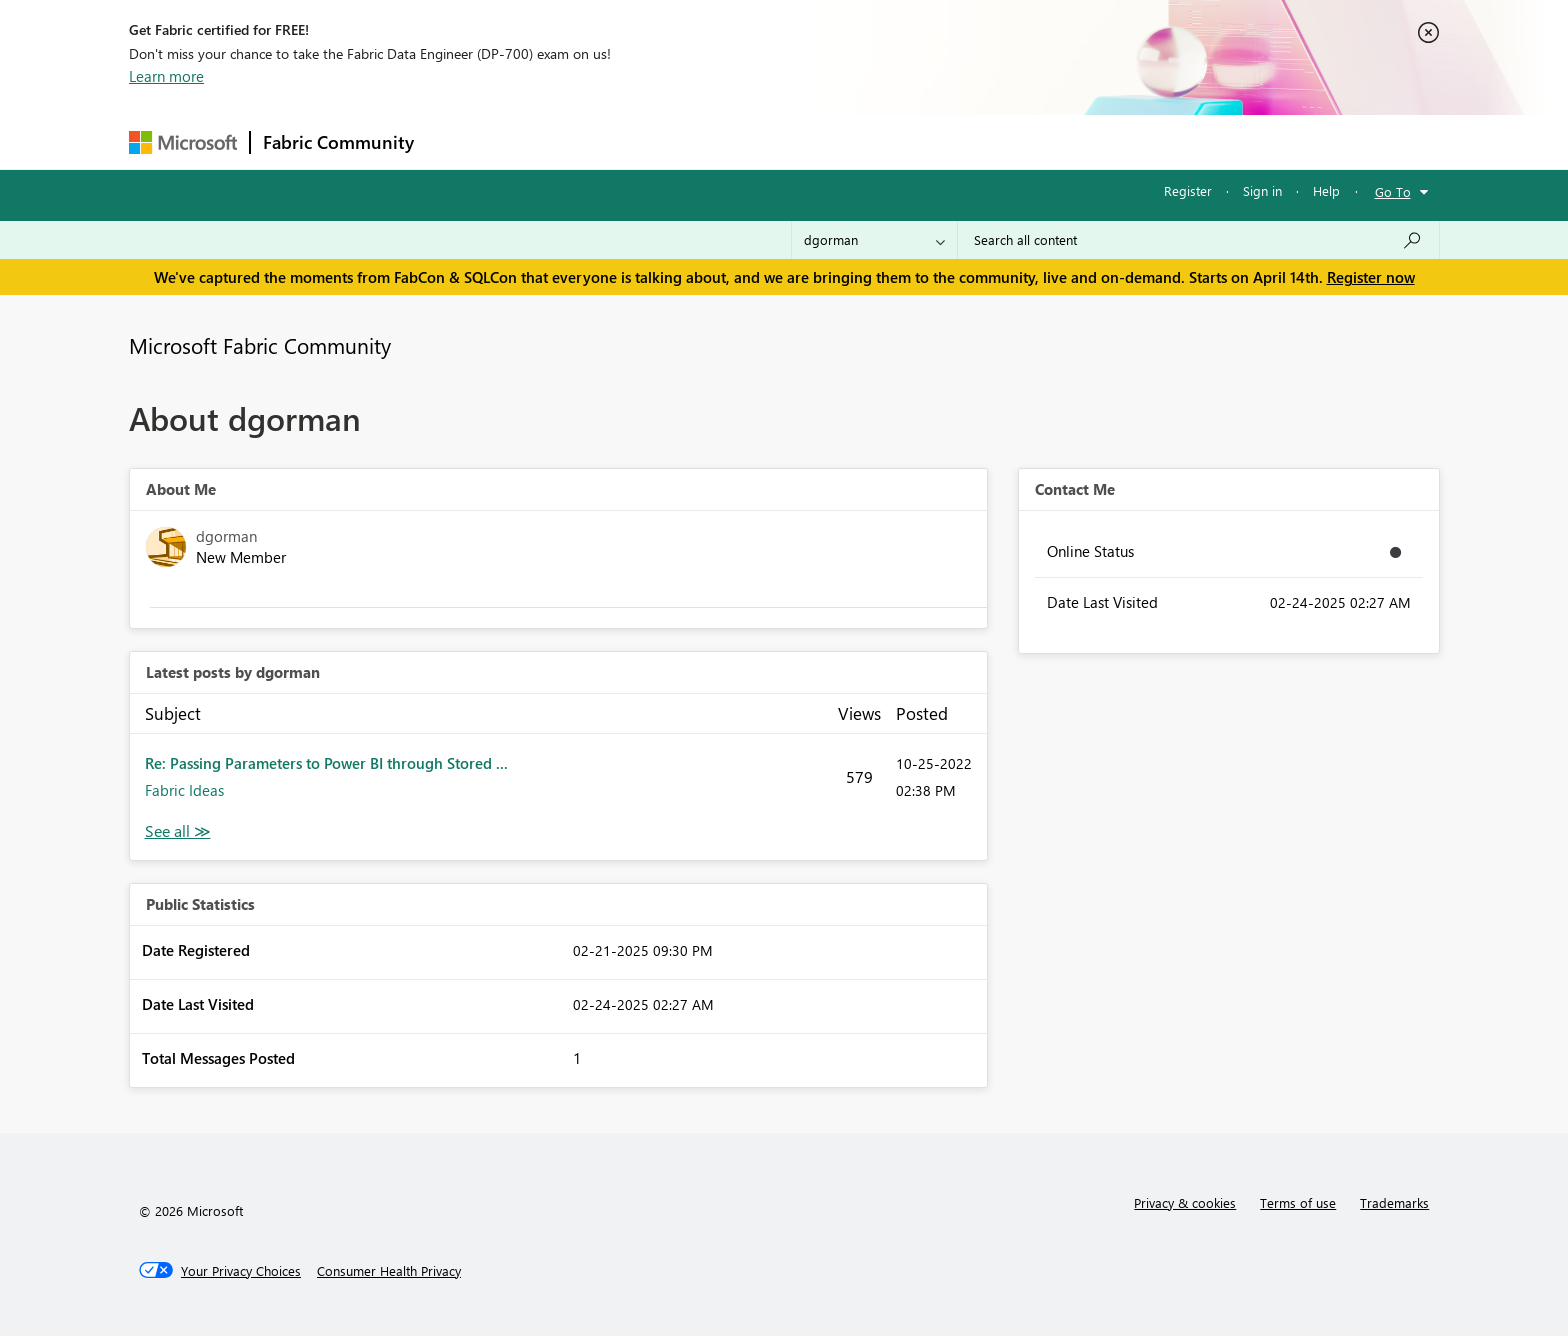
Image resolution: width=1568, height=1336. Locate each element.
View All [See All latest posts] (178, 831)
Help (1326, 190)
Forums (459, 141)
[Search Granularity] (874, 240)
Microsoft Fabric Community (260, 345)
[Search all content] (1198, 240)
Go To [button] (1393, 191)
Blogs (808, 141)
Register (1188, 190)
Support (969, 141)
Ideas (629, 141)
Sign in (1262, 190)
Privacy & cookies (1185, 1202)
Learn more (166, 76)
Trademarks (1394, 1202)
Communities (718, 141)
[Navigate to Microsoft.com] (183, 142)
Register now (1371, 277)
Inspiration (547, 141)
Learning (885, 141)
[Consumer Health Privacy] (389, 1271)
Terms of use (1298, 1202)
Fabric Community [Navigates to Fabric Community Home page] (338, 142)
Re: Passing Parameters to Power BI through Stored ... (326, 763)
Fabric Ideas (184, 790)
